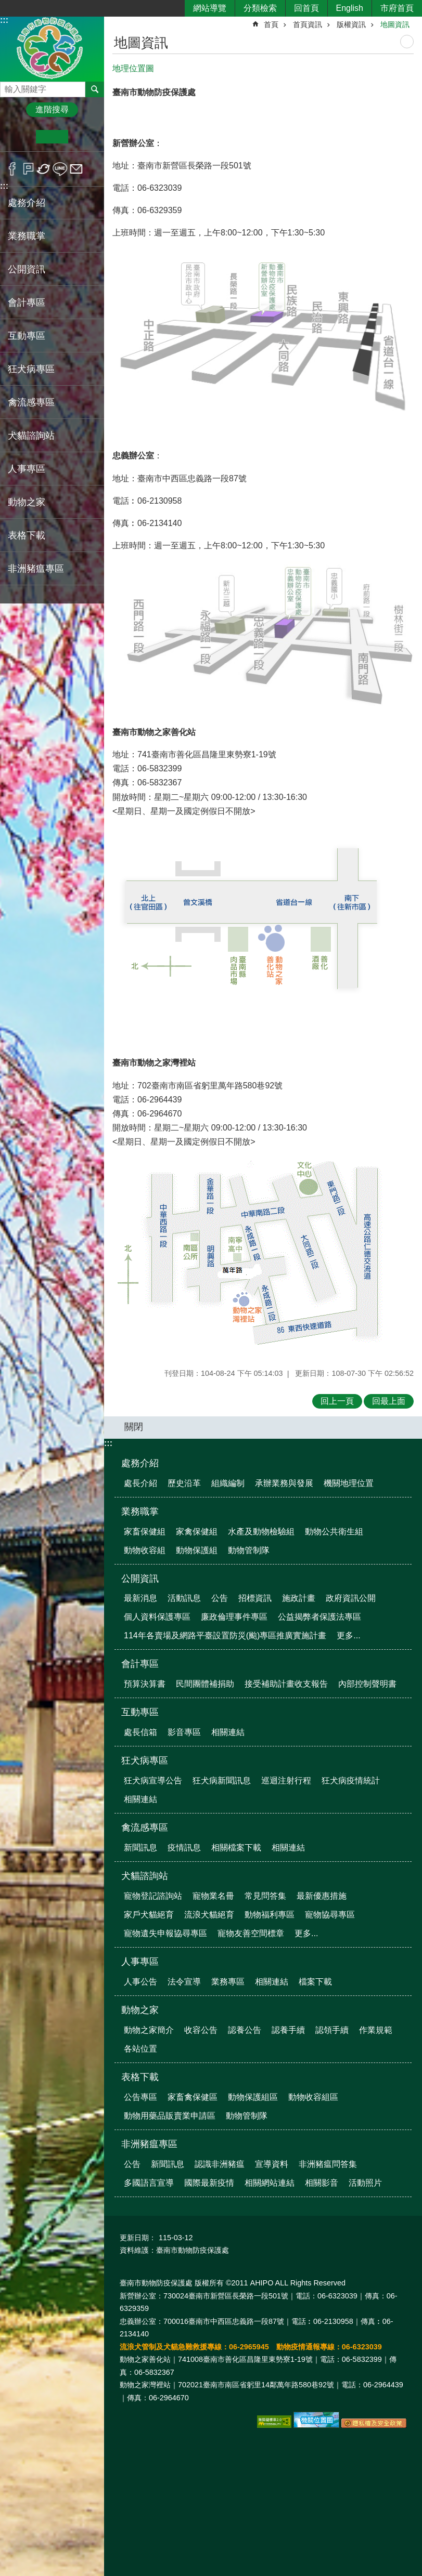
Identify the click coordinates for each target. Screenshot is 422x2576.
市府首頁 (397, 8)
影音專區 (184, 1732)
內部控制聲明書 (367, 1683)
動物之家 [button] (26, 502)
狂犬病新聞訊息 (222, 1780)
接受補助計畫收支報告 (286, 1683)
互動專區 (140, 1712)
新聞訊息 (140, 1847)
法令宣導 (184, 1981)
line (60, 169)
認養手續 (288, 2030)
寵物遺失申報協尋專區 (165, 1933)
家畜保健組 (144, 1531)
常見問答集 (265, 1895)
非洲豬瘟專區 (149, 2144)
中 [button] (52, 136)
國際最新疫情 (209, 2182)
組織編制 (228, 1483)
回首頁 (306, 8)
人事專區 (140, 1961)
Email (76, 169)
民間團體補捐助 (205, 1683)
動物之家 (140, 2010)
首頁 (271, 24)
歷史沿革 (184, 1483)
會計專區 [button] (26, 302)
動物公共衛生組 (334, 1531)
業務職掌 (140, 1511)
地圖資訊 (395, 24)
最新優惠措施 (322, 1895)
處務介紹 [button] (26, 203)
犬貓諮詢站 (144, 1876)
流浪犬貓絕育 (209, 1914)
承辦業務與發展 (284, 1483)
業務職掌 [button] (26, 236)
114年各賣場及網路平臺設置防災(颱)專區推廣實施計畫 (225, 1635)
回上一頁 (337, 1401)
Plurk (28, 169)
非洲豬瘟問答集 (328, 2164)
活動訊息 (184, 1598)
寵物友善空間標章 (251, 1933)
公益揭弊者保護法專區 (319, 1616)
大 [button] (84, 136)
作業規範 (375, 2030)
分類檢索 (260, 8)
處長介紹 (140, 1483)
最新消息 (140, 1598)
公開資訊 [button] (26, 269)
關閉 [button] (133, 1427)
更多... (348, 1635)
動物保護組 (197, 1550)
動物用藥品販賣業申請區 (169, 2115)
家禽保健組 (197, 1531)
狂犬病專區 (144, 1760)
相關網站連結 (270, 2182)
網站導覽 (209, 8)
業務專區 (228, 1981)
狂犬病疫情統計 (351, 1780)
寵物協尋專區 (330, 1914)
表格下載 (140, 2077)
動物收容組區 (313, 2097)
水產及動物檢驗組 (261, 1531)
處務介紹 (140, 1463)
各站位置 (140, 2048)
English (349, 8)
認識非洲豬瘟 (220, 2164)
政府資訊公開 (351, 1598)
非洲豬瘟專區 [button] (36, 568)
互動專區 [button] (26, 336)
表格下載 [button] (26, 535)
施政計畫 (298, 1598)
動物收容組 (144, 1550)
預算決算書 (144, 1683)
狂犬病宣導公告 (153, 1780)
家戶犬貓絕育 (149, 1914)
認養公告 (244, 2030)
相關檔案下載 (236, 1847)
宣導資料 (271, 2164)
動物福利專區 (270, 1914)
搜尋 (8, 86)
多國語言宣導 (149, 2182)
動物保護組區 (253, 2097)
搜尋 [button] (94, 89)
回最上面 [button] (388, 1401)
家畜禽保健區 (193, 2097)
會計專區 (140, 1664)
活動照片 (365, 2182)
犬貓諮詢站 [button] (31, 435)
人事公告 (140, 1981)
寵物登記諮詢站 (153, 1895)
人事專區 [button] (26, 469)
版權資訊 (351, 24)
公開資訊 (140, 1578)
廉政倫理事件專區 (234, 1616)
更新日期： (138, 2237)
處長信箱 (140, 1732)
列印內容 (407, 41)
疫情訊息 (184, 1847)
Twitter (44, 169)
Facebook (12, 169)
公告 (219, 1598)
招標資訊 (255, 1598)
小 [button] (20, 136)
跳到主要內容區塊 (5, 5)
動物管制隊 (249, 1550)
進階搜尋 (52, 109)
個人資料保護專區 (157, 1616)
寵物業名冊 (213, 1895)
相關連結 (228, 1732)
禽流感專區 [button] (31, 402)
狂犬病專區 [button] (31, 369)
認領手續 (332, 2030)
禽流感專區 (144, 1827)
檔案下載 (315, 1981)
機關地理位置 (349, 1483)
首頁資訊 (307, 24)
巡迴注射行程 (286, 1780)
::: (4, 20)
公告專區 (140, 2097)
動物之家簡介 (149, 2030)
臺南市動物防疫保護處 (52, 49)
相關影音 (321, 2182)
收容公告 (201, 2030)
